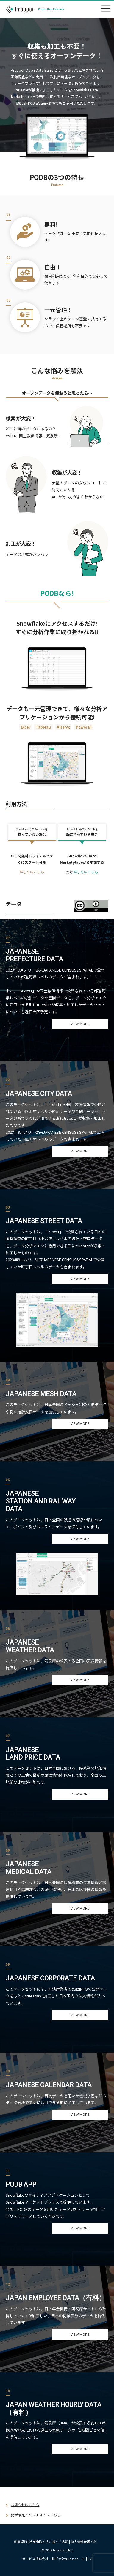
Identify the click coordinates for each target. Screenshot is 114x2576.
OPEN (105, 8)
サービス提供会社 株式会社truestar (50, 2558)
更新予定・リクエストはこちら (36, 2514)
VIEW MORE (80, 1024)
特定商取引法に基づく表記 (48, 2541)
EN (90, 2558)
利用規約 (20, 2541)
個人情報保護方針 (84, 2541)
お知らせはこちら (25, 2504)
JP (83, 2558)
